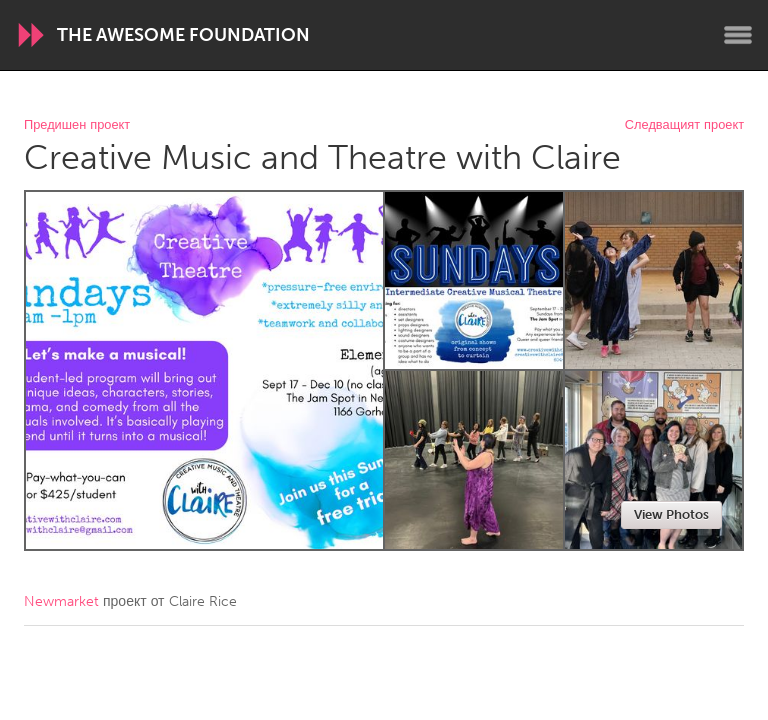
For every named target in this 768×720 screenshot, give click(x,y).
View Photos (671, 514)
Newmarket (61, 601)
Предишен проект (77, 125)
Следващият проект (684, 125)
